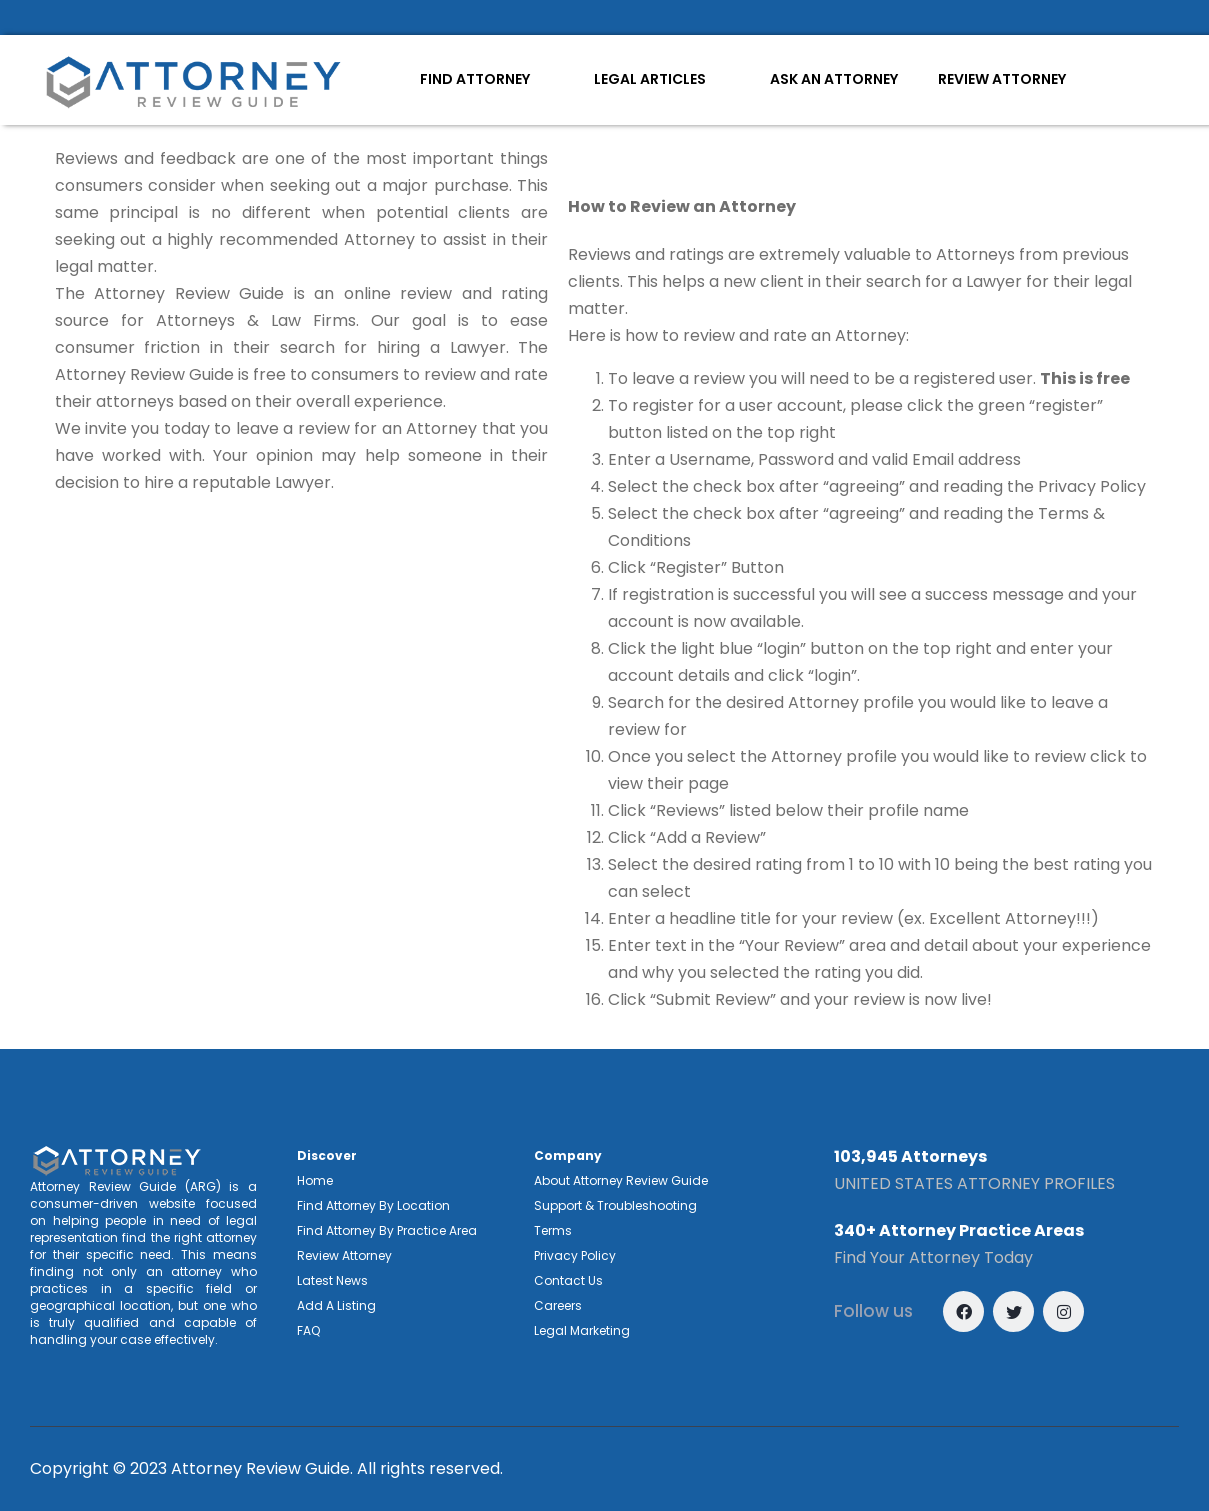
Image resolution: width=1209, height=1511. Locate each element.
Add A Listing (336, 1305)
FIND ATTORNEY (475, 79)
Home (315, 1180)
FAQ (308, 1330)
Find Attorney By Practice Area (387, 1230)
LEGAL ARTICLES (650, 79)
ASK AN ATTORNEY (834, 79)
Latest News (332, 1280)
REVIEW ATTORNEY (1002, 79)
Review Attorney (344, 1255)
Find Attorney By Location (373, 1205)
